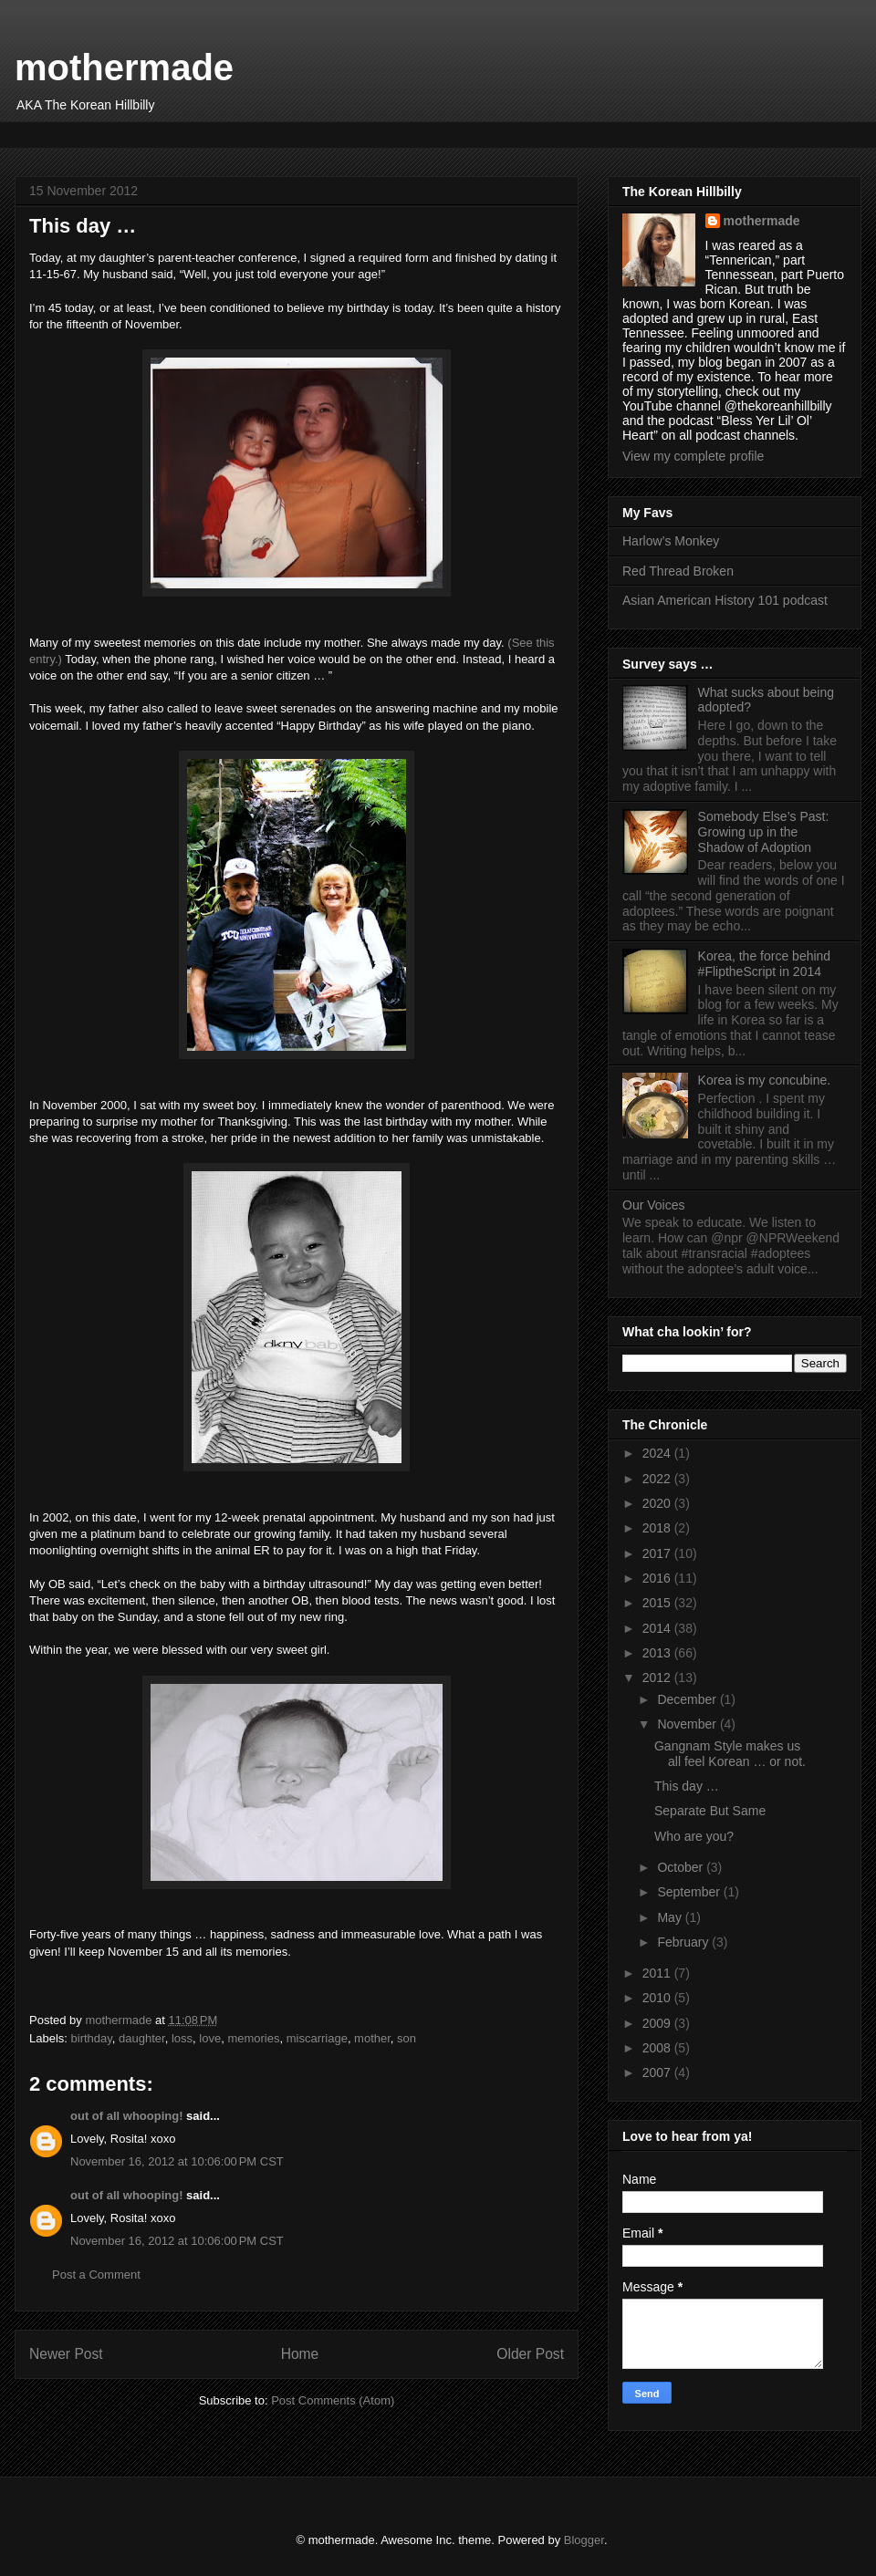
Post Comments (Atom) (332, 2400)
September (690, 1892)
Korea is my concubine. (764, 1080)
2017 (658, 1553)
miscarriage (317, 2038)
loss (182, 2038)
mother (372, 2038)
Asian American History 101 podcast (725, 600)
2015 (658, 1602)
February (684, 1942)
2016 (658, 1578)
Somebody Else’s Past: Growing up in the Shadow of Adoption (763, 832)
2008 (658, 2048)
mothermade (124, 67)
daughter (142, 2038)
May (670, 1917)
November (688, 1724)
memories (253, 2038)
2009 (658, 2023)
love (210, 2038)
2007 (658, 2072)
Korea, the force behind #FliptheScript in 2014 (764, 964)
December (688, 1699)
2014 (658, 1628)
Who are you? (694, 1836)
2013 (658, 1653)
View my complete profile (693, 456)
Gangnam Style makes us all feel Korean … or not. (730, 1754)
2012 (658, 1677)
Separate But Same (710, 1810)
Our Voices (653, 1205)
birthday (91, 2038)
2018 (658, 1528)
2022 (658, 1478)
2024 (658, 1453)
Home (300, 2354)
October (681, 1867)
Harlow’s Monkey (670, 541)
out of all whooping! (126, 2116)
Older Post (530, 2354)
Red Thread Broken (678, 571)
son (406, 2038)
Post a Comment (96, 2274)
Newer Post (66, 2354)
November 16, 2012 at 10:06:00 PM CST (177, 2161)
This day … (686, 1786)
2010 (658, 1997)
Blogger (584, 2540)
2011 (658, 1973)
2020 (658, 1503)
